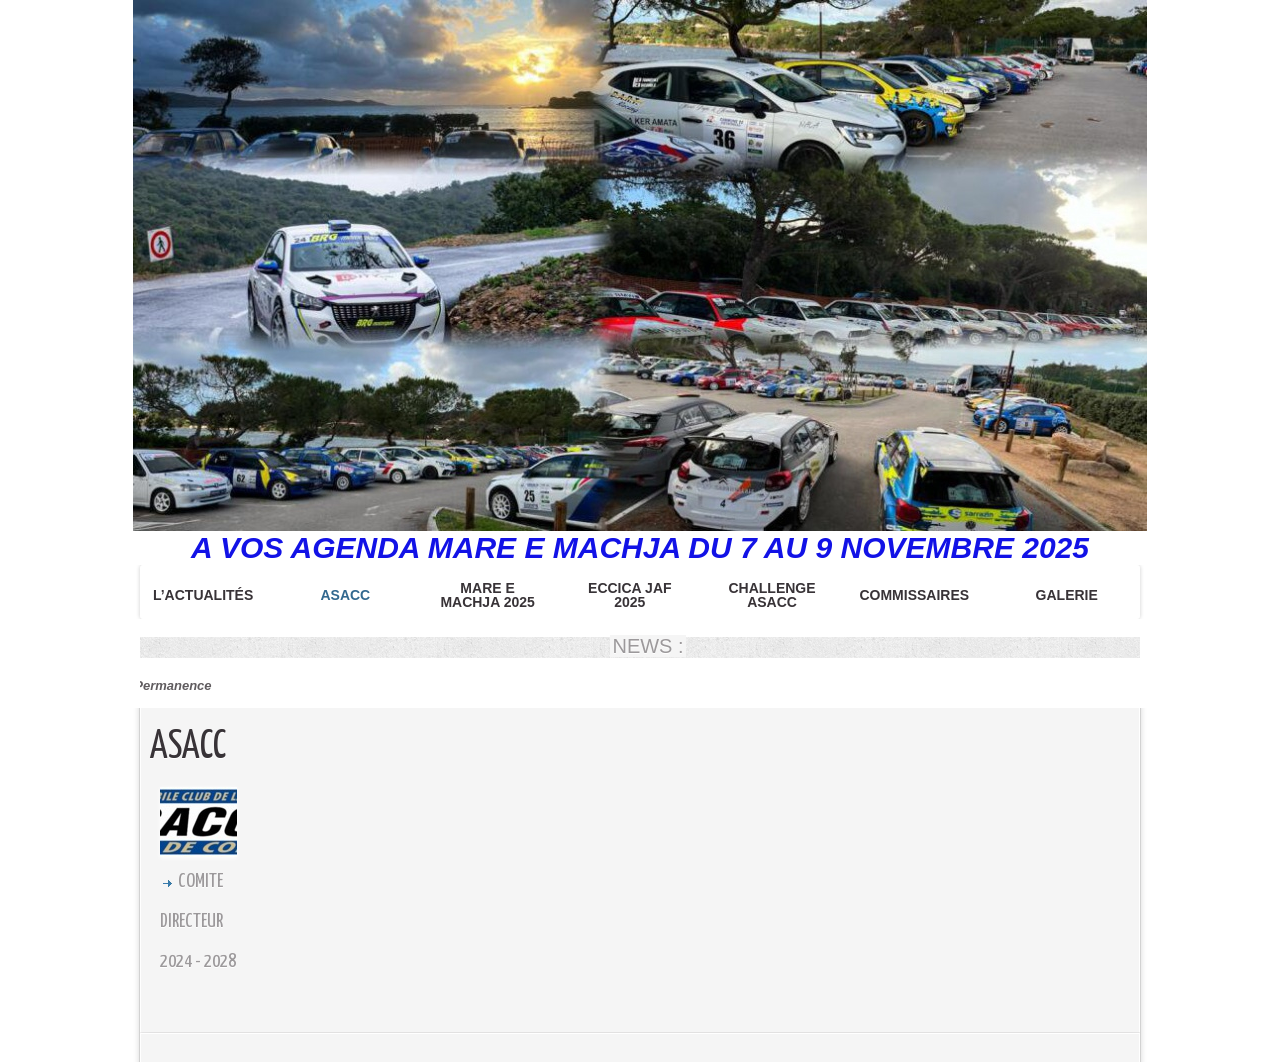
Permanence (169, 685)
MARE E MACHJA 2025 (487, 595)
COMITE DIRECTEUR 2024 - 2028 (198, 921)
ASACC (345, 595)
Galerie (1067, 595)
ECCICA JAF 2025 (630, 595)
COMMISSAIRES (914, 595)
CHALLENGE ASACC (771, 595)
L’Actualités (203, 595)
